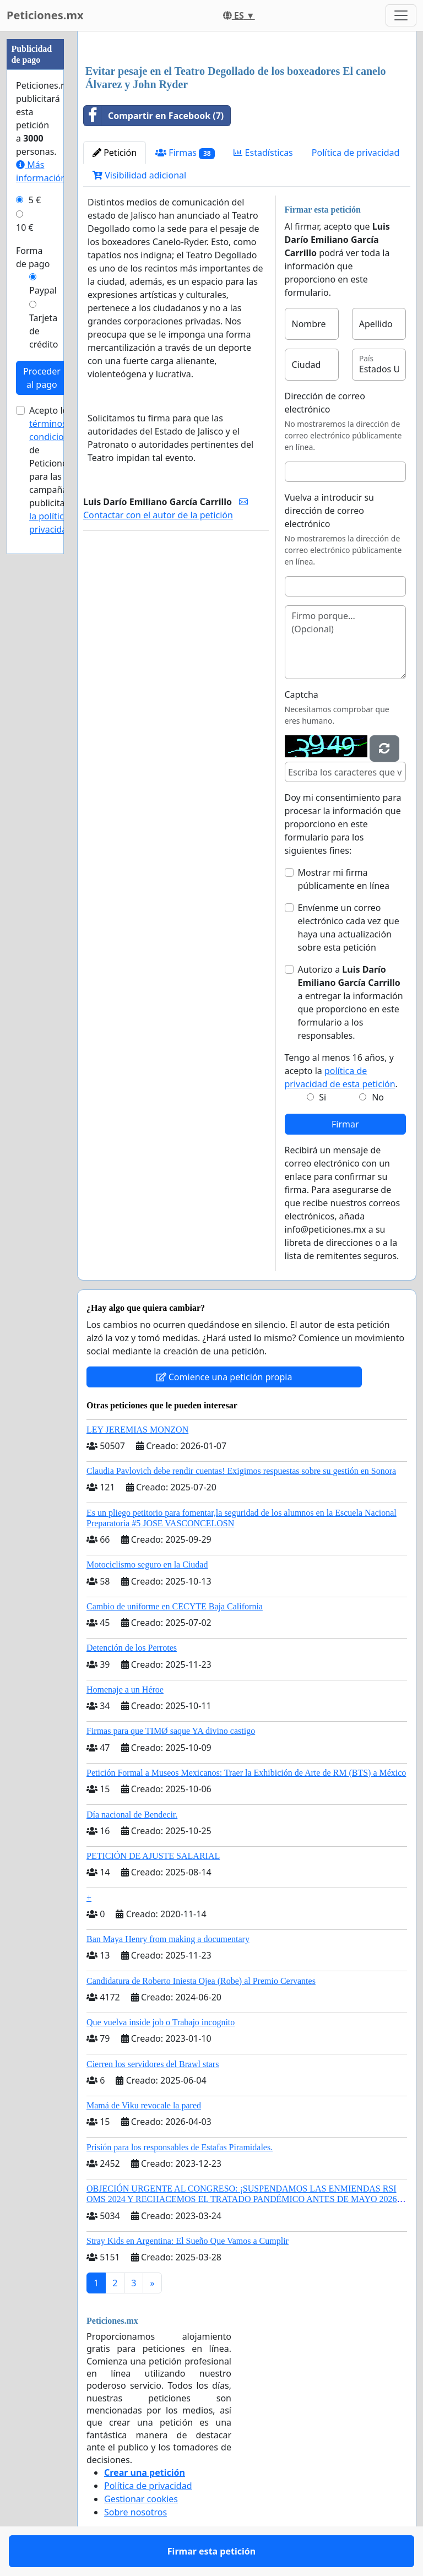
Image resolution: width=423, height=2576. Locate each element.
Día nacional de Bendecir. (131, 1814)
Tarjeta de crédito (43, 331)
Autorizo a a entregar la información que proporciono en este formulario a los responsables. (350, 1002)
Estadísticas (263, 153)
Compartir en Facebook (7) (154, 116)
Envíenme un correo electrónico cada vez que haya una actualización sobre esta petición (348, 927)
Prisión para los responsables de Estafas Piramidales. (179, 2147)
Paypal (43, 290)
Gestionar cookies (141, 2499)
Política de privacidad (356, 153)
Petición (115, 153)
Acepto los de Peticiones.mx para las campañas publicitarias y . (57, 469)
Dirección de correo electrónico (325, 402)
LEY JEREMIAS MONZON (137, 1429)
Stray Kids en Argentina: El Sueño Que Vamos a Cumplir (187, 2241)
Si (322, 1097)
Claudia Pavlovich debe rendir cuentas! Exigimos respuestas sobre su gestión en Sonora (241, 1471)
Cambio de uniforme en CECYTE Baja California (174, 1606)
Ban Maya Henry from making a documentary (168, 1939)
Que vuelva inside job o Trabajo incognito (160, 2022)
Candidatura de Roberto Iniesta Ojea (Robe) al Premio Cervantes (201, 1981)
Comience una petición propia (224, 1377)
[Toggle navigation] (401, 15)
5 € (35, 200)
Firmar (345, 1124)
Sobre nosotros (135, 2512)
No (378, 1097)
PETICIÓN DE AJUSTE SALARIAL (153, 1856)
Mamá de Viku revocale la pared (143, 2105)
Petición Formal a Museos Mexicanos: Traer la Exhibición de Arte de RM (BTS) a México (246, 1772)
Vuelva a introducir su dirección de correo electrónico (330, 510)
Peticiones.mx (45, 15)
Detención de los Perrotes (131, 1647)
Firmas (185, 153)
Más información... (44, 171)
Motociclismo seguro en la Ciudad (147, 1564)
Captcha (301, 694)
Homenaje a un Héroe (125, 1689)
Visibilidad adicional (139, 175)
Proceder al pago (42, 378)
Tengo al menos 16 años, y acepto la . (341, 1070)
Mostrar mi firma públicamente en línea (344, 879)
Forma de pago (33, 257)
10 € (25, 227)
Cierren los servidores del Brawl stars (152, 2064)
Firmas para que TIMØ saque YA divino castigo (170, 1731)
